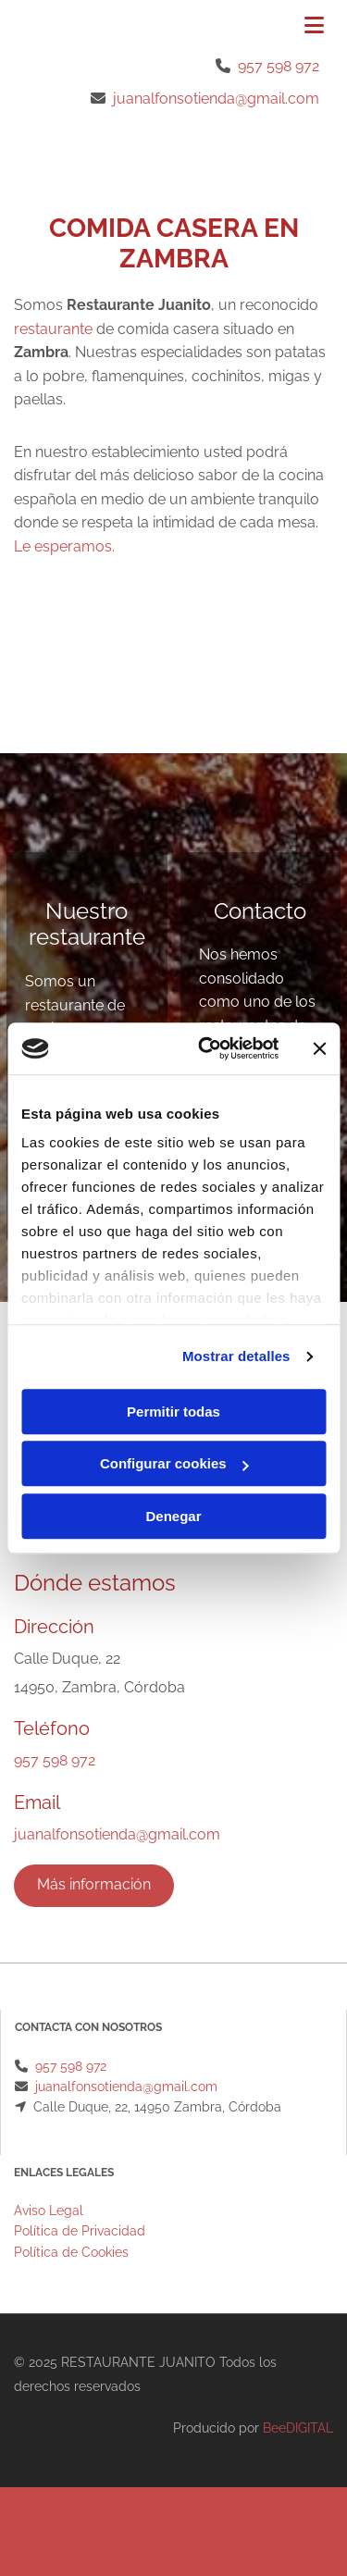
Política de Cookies (71, 2252)
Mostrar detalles (236, 1356)
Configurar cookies (174, 1463)
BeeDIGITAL (298, 2428)
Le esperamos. (64, 546)
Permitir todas (173, 1411)
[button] (280, 27)
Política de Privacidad (79, 2230)
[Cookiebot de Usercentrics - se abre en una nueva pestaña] (207, 1048)
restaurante (53, 329)
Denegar (173, 1516)
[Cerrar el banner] (319, 1048)
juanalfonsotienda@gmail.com (216, 98)
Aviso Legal (48, 2210)
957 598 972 (278, 66)
